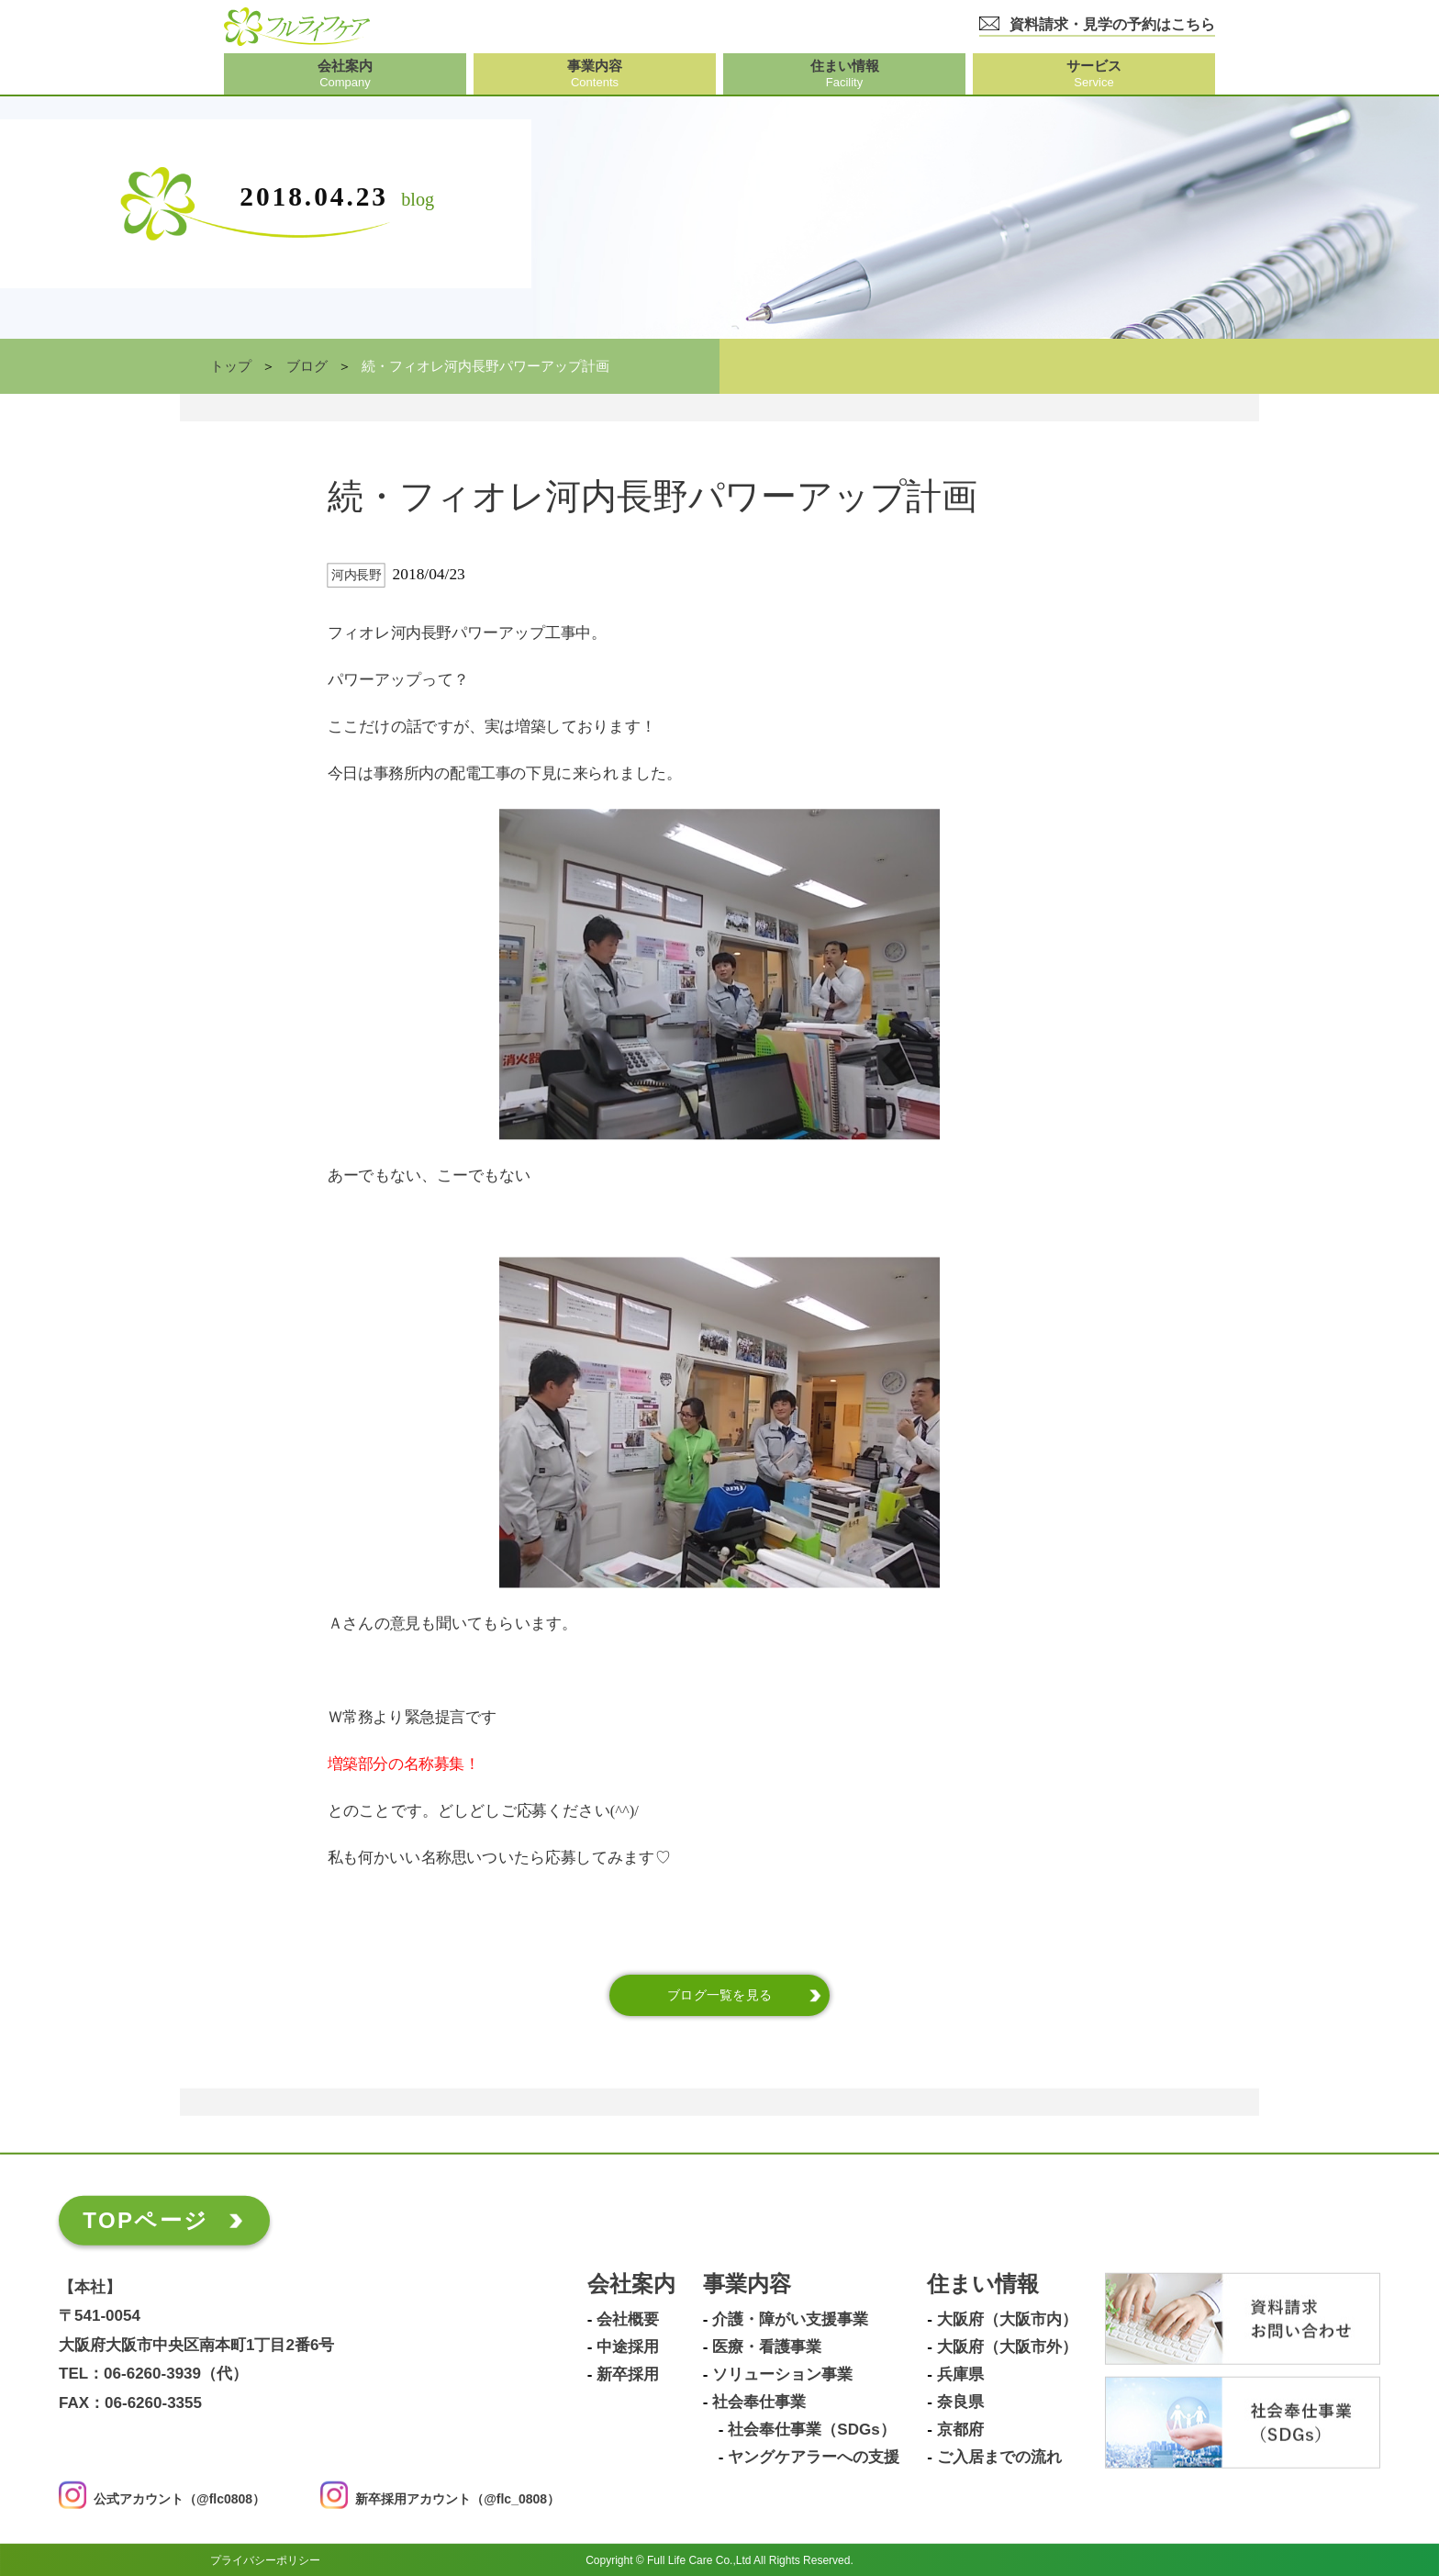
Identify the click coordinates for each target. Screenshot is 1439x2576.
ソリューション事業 (782, 2375)
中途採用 (628, 2347)
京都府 (960, 2430)
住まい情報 (983, 2284)
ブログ (307, 366)
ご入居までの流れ (999, 2457)
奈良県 (960, 2402)
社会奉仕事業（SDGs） (811, 2430)
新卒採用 (628, 2375)
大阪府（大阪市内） (1007, 2320)
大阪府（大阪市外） (1007, 2347)
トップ (230, 366)
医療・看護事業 (766, 2347)
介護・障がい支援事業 (790, 2320)
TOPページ (145, 2220)
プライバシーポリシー (265, 2559)
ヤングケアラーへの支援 (813, 2457)
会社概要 (628, 2320)
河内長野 (356, 575)
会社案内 (631, 2284)
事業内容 (747, 2284)
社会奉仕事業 (759, 2402)
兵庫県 (960, 2375)
